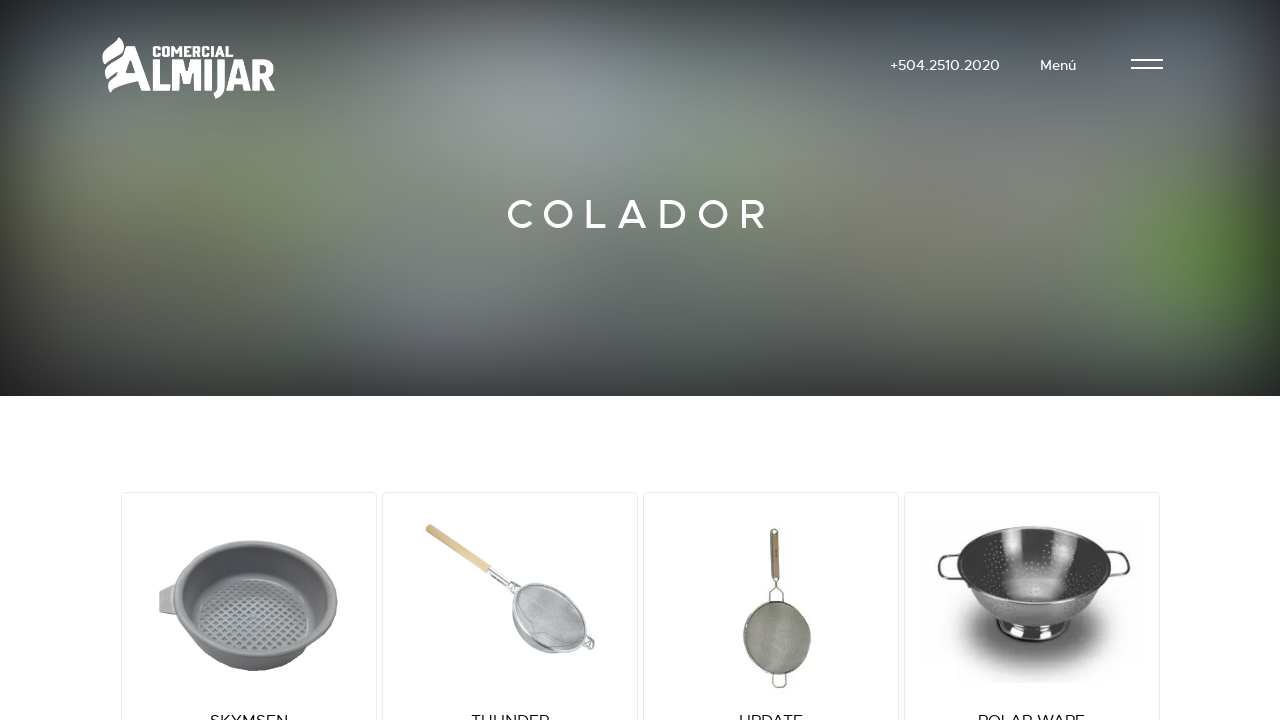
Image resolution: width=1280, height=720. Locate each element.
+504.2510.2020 (945, 65)
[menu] (1147, 65)
